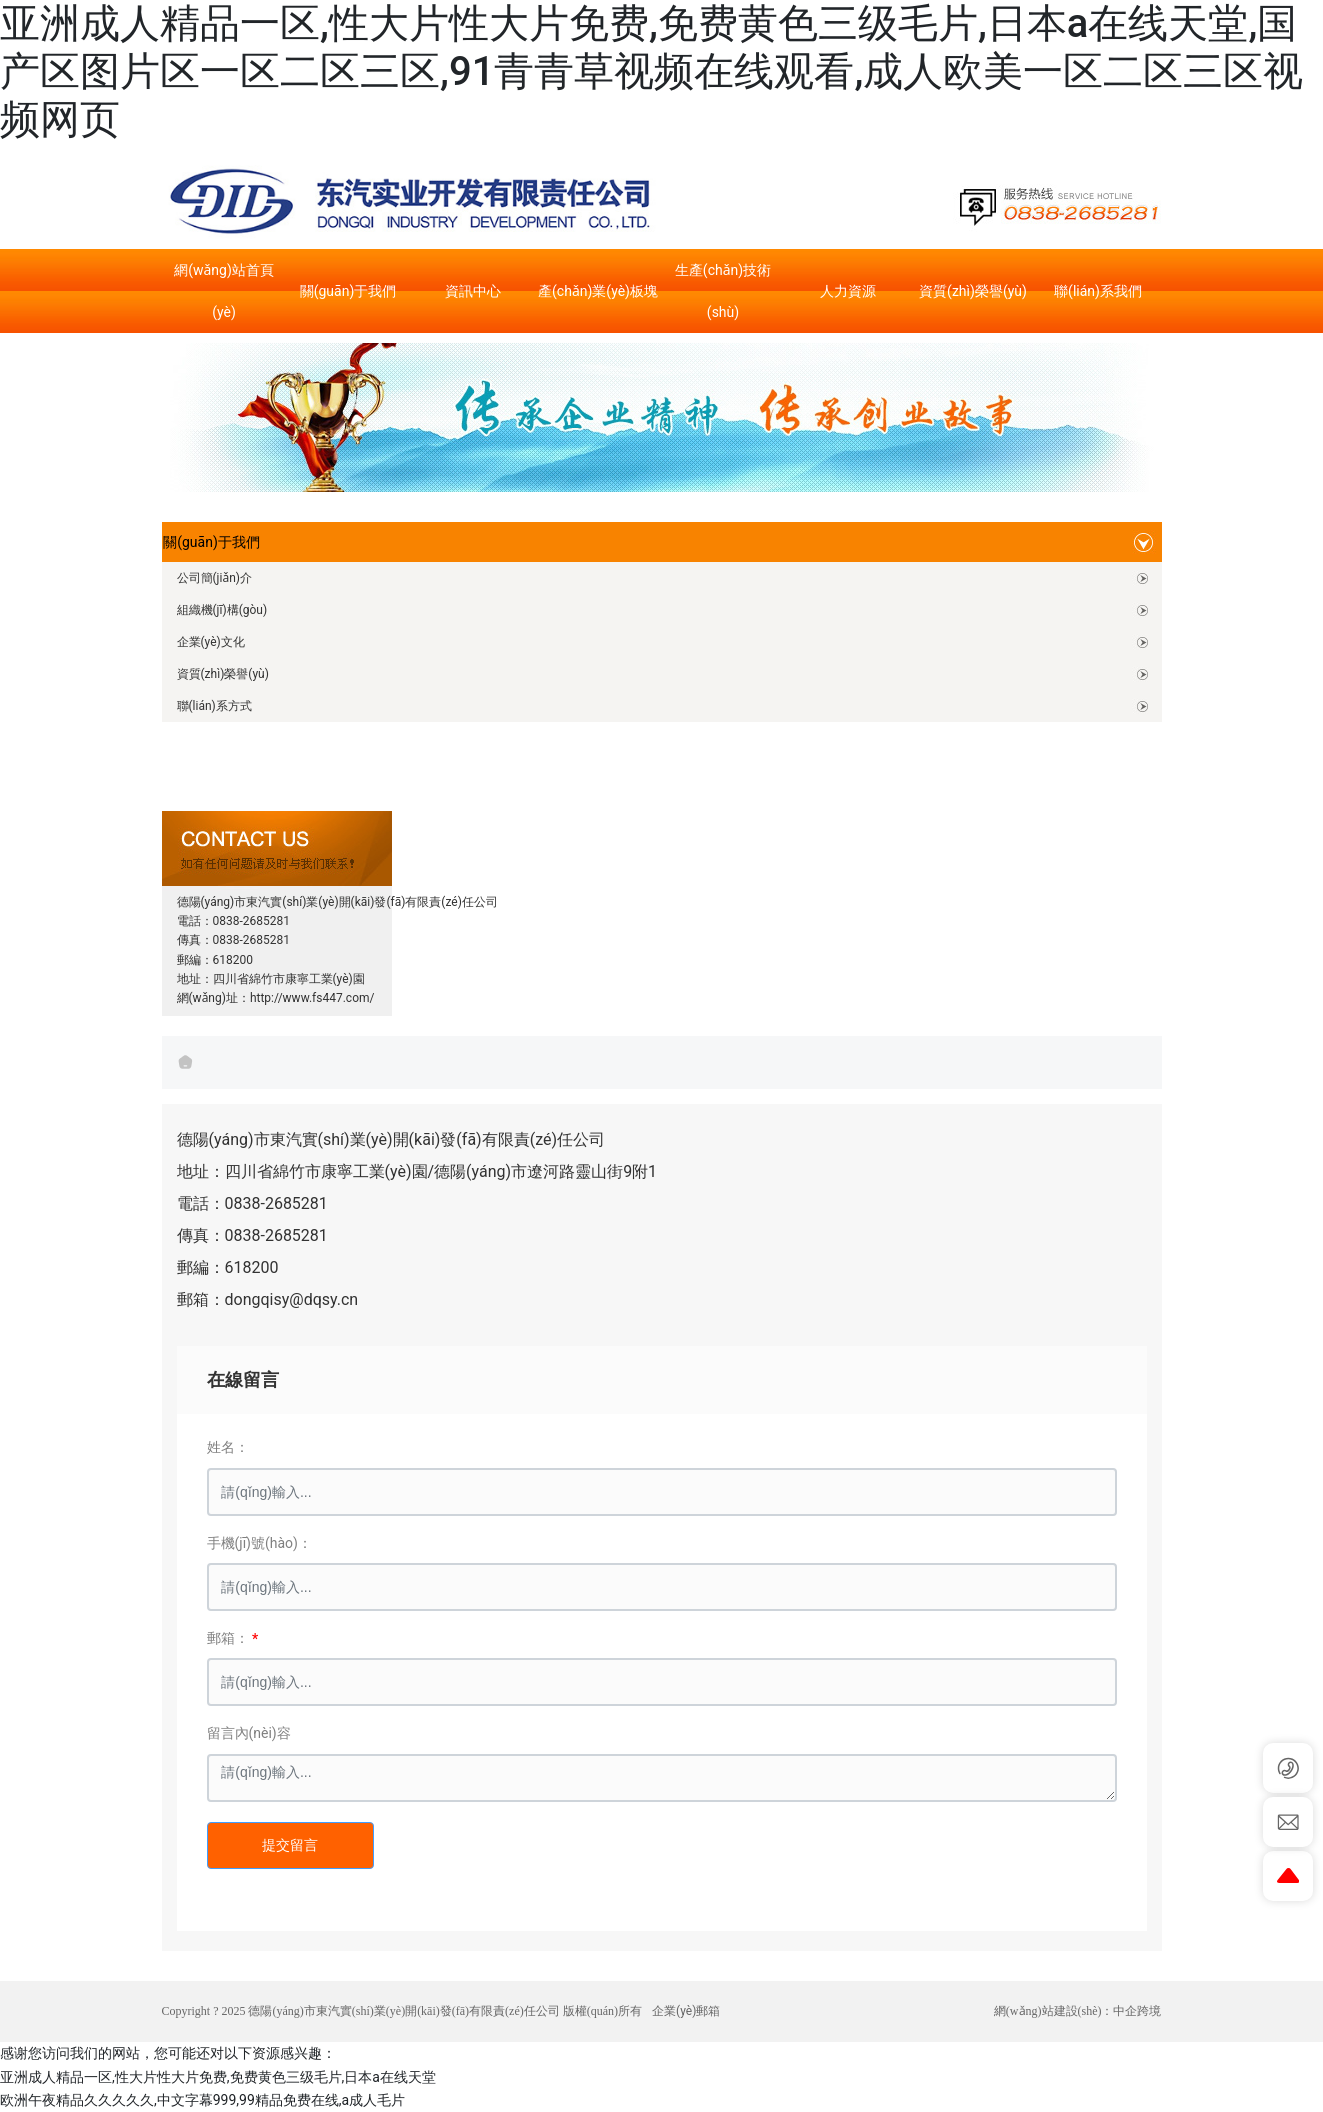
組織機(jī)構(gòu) (222, 610)
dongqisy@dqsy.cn (292, 1299)
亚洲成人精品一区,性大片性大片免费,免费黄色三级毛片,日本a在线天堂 (218, 2077)
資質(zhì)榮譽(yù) (223, 674)
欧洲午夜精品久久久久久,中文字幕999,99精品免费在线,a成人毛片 (202, 2100)
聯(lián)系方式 (214, 706)
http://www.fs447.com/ (312, 998)
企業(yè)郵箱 (686, 2011)
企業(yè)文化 (211, 642)
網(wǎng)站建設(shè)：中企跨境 (1078, 2011)
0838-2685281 (252, 921)
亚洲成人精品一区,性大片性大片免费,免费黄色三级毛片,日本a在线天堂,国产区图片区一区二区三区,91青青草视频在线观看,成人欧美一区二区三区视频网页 (651, 71)
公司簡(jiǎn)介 (214, 578)
